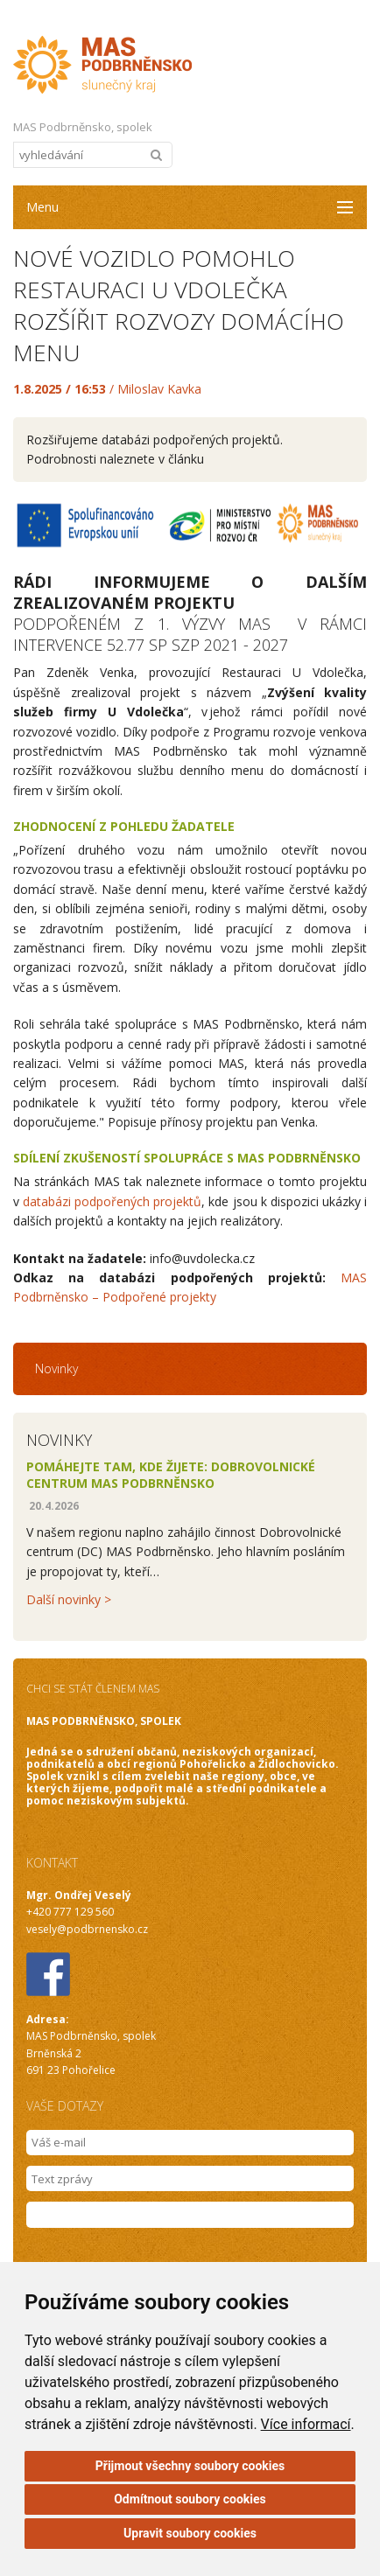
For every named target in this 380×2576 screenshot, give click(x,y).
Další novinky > (68, 1599)
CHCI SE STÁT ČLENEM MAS (92, 1688)
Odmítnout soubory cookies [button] (190, 2499)
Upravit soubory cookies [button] (190, 2533)
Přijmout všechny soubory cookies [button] (190, 2466)
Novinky (56, 1368)
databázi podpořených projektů (112, 1201)
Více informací (306, 2424)
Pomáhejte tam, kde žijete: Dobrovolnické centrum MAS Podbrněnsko (170, 1474)
